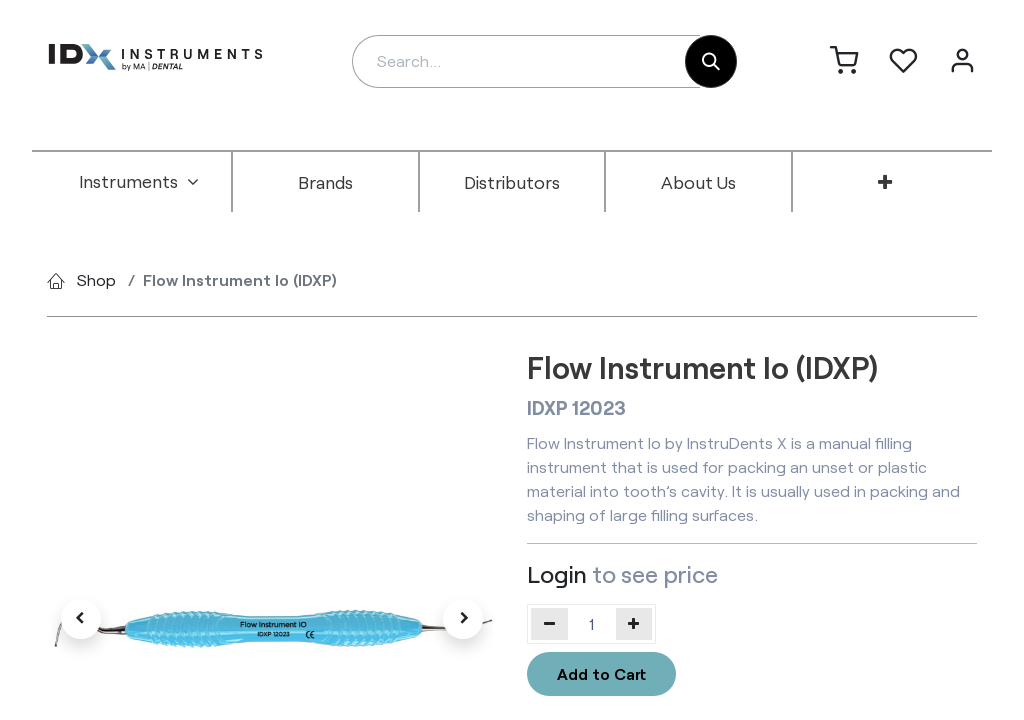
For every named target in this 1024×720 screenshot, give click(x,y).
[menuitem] (139, 182)
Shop (96, 279)
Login (557, 574)
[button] (81, 619)
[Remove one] (549, 624)
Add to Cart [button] (601, 673)
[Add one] (634, 624)
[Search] (711, 61)
